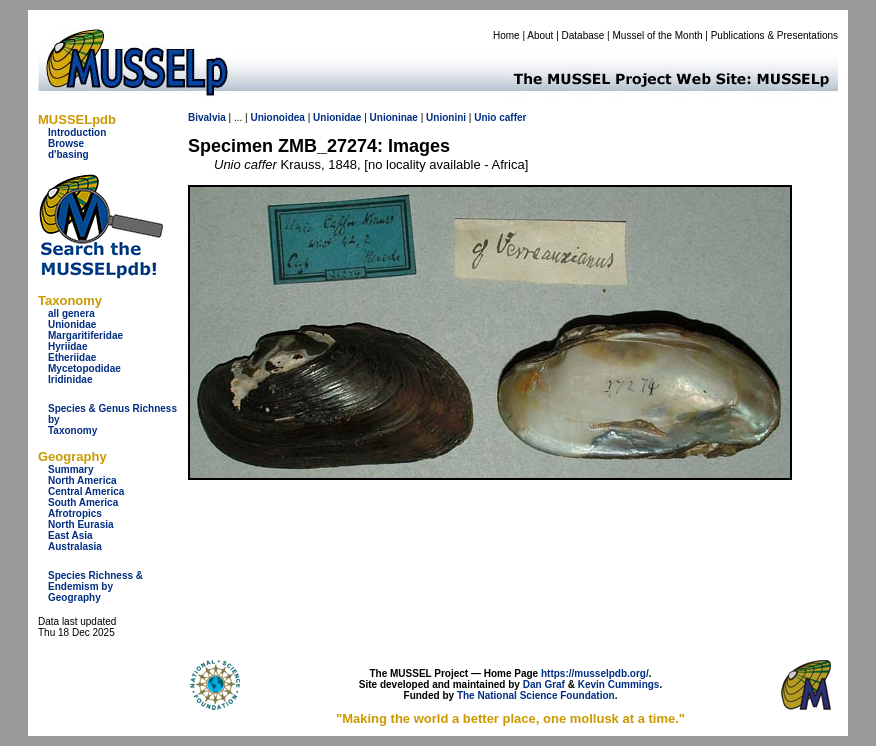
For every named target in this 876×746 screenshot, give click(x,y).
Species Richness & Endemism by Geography (95, 586)
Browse (66, 143)
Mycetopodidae (84, 368)
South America (83, 502)
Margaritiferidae (85, 335)
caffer (512, 117)
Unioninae (394, 117)
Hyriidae (67, 346)
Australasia (75, 546)
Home (506, 35)
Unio (485, 117)
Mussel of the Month (658, 35)
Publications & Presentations (774, 35)
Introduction (77, 132)
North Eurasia (81, 524)
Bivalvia (207, 117)
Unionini (446, 117)
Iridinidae (70, 379)
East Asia (70, 535)
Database (583, 35)
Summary (71, 469)
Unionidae (72, 324)
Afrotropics (75, 513)
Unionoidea (277, 117)
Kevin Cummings (619, 684)
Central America (86, 491)
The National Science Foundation (536, 695)
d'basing (68, 154)
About (540, 35)
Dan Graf (544, 684)
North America (82, 480)
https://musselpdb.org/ (595, 673)
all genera (71, 313)
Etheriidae (72, 357)
